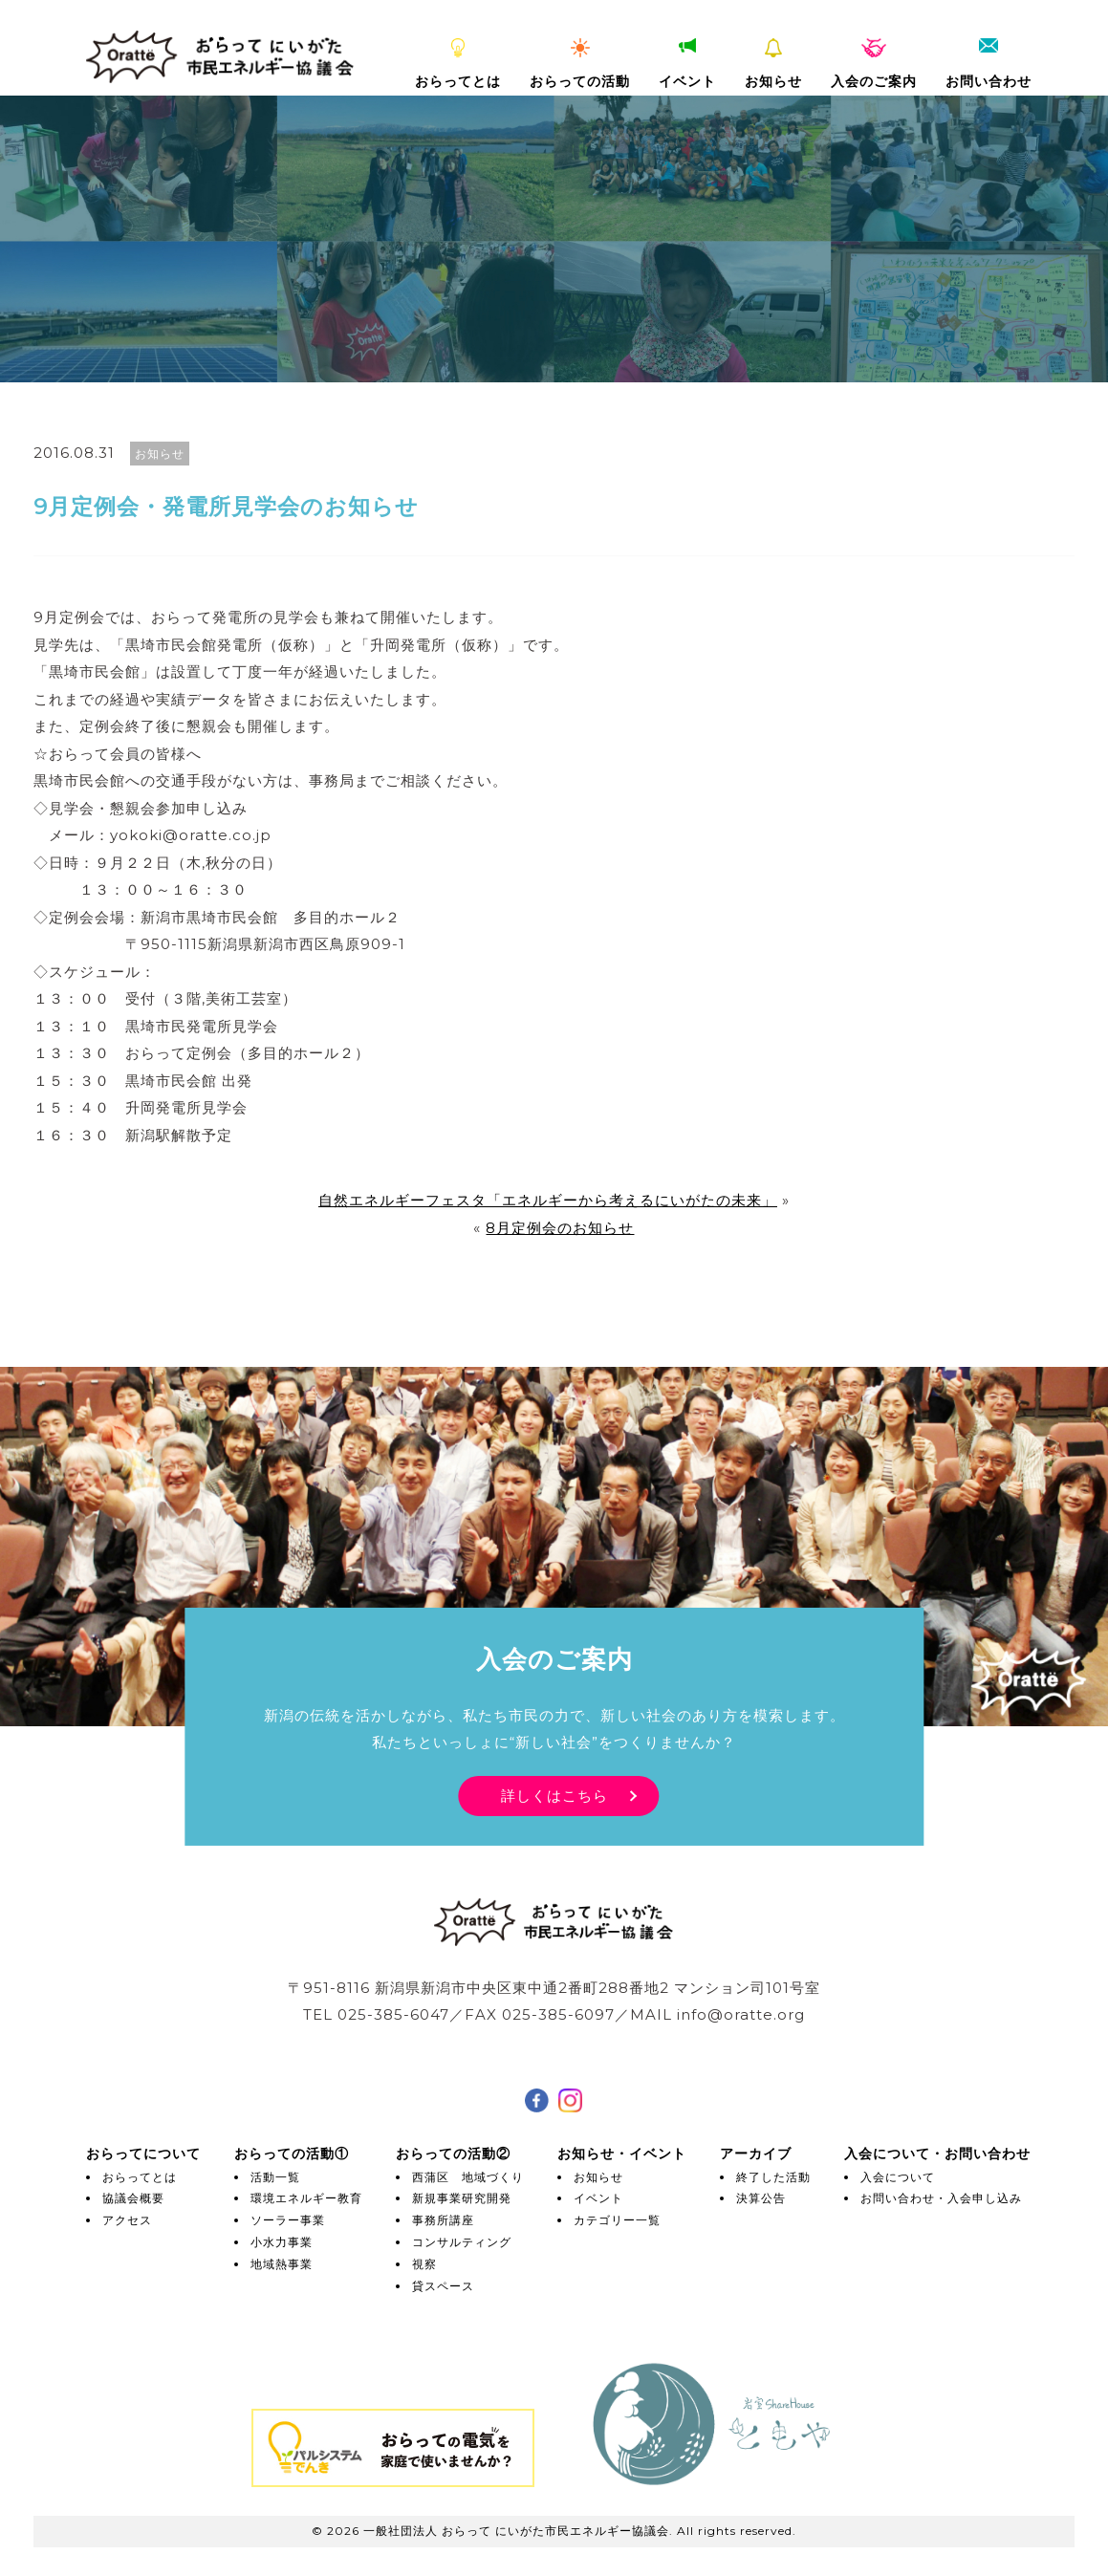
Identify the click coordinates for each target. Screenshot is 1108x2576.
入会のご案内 (874, 64)
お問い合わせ (988, 64)
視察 (424, 2264)
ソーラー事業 (287, 2220)
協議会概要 (133, 2198)
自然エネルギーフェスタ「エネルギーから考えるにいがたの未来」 (547, 1200)
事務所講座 (443, 2220)
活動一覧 (275, 2177)
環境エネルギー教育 (306, 2198)
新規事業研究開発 (461, 2198)
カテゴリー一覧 (617, 2220)
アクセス (127, 2220)
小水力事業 (281, 2242)
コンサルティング (461, 2242)
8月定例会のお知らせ (560, 1228)
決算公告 (761, 2198)
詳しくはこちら (554, 1795)
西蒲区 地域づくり (468, 2177)
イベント (687, 64)
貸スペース (443, 2286)
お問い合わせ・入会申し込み (941, 2198)
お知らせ (773, 64)
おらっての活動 (580, 64)
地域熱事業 (281, 2264)
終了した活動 (773, 2177)
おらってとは (458, 64)
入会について (897, 2177)
